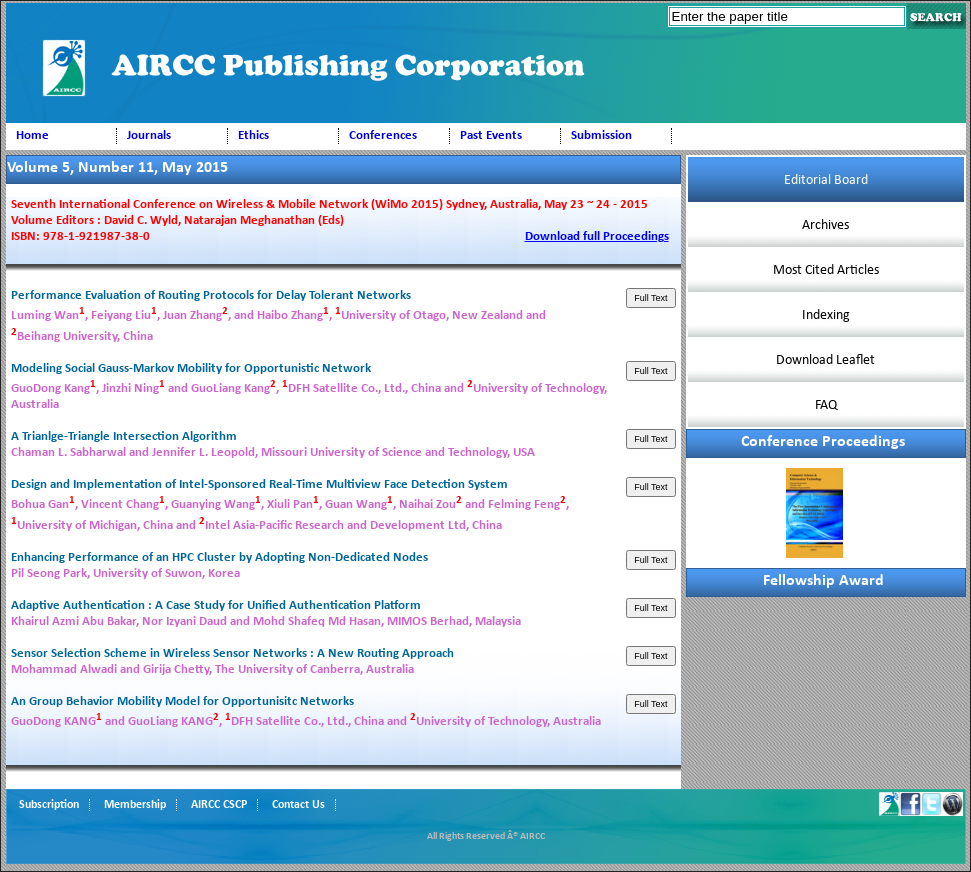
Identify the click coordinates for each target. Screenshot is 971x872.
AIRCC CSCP (219, 805)
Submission (601, 135)
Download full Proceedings (597, 236)
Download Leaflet (825, 360)
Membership (135, 805)
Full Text (650, 298)
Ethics (253, 135)
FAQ (826, 405)
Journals (149, 135)
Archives (825, 225)
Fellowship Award (823, 581)
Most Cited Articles (826, 270)
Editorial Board (826, 180)
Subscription (49, 805)
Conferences (383, 135)
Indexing (826, 315)
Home (32, 135)
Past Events (491, 135)
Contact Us (298, 805)
